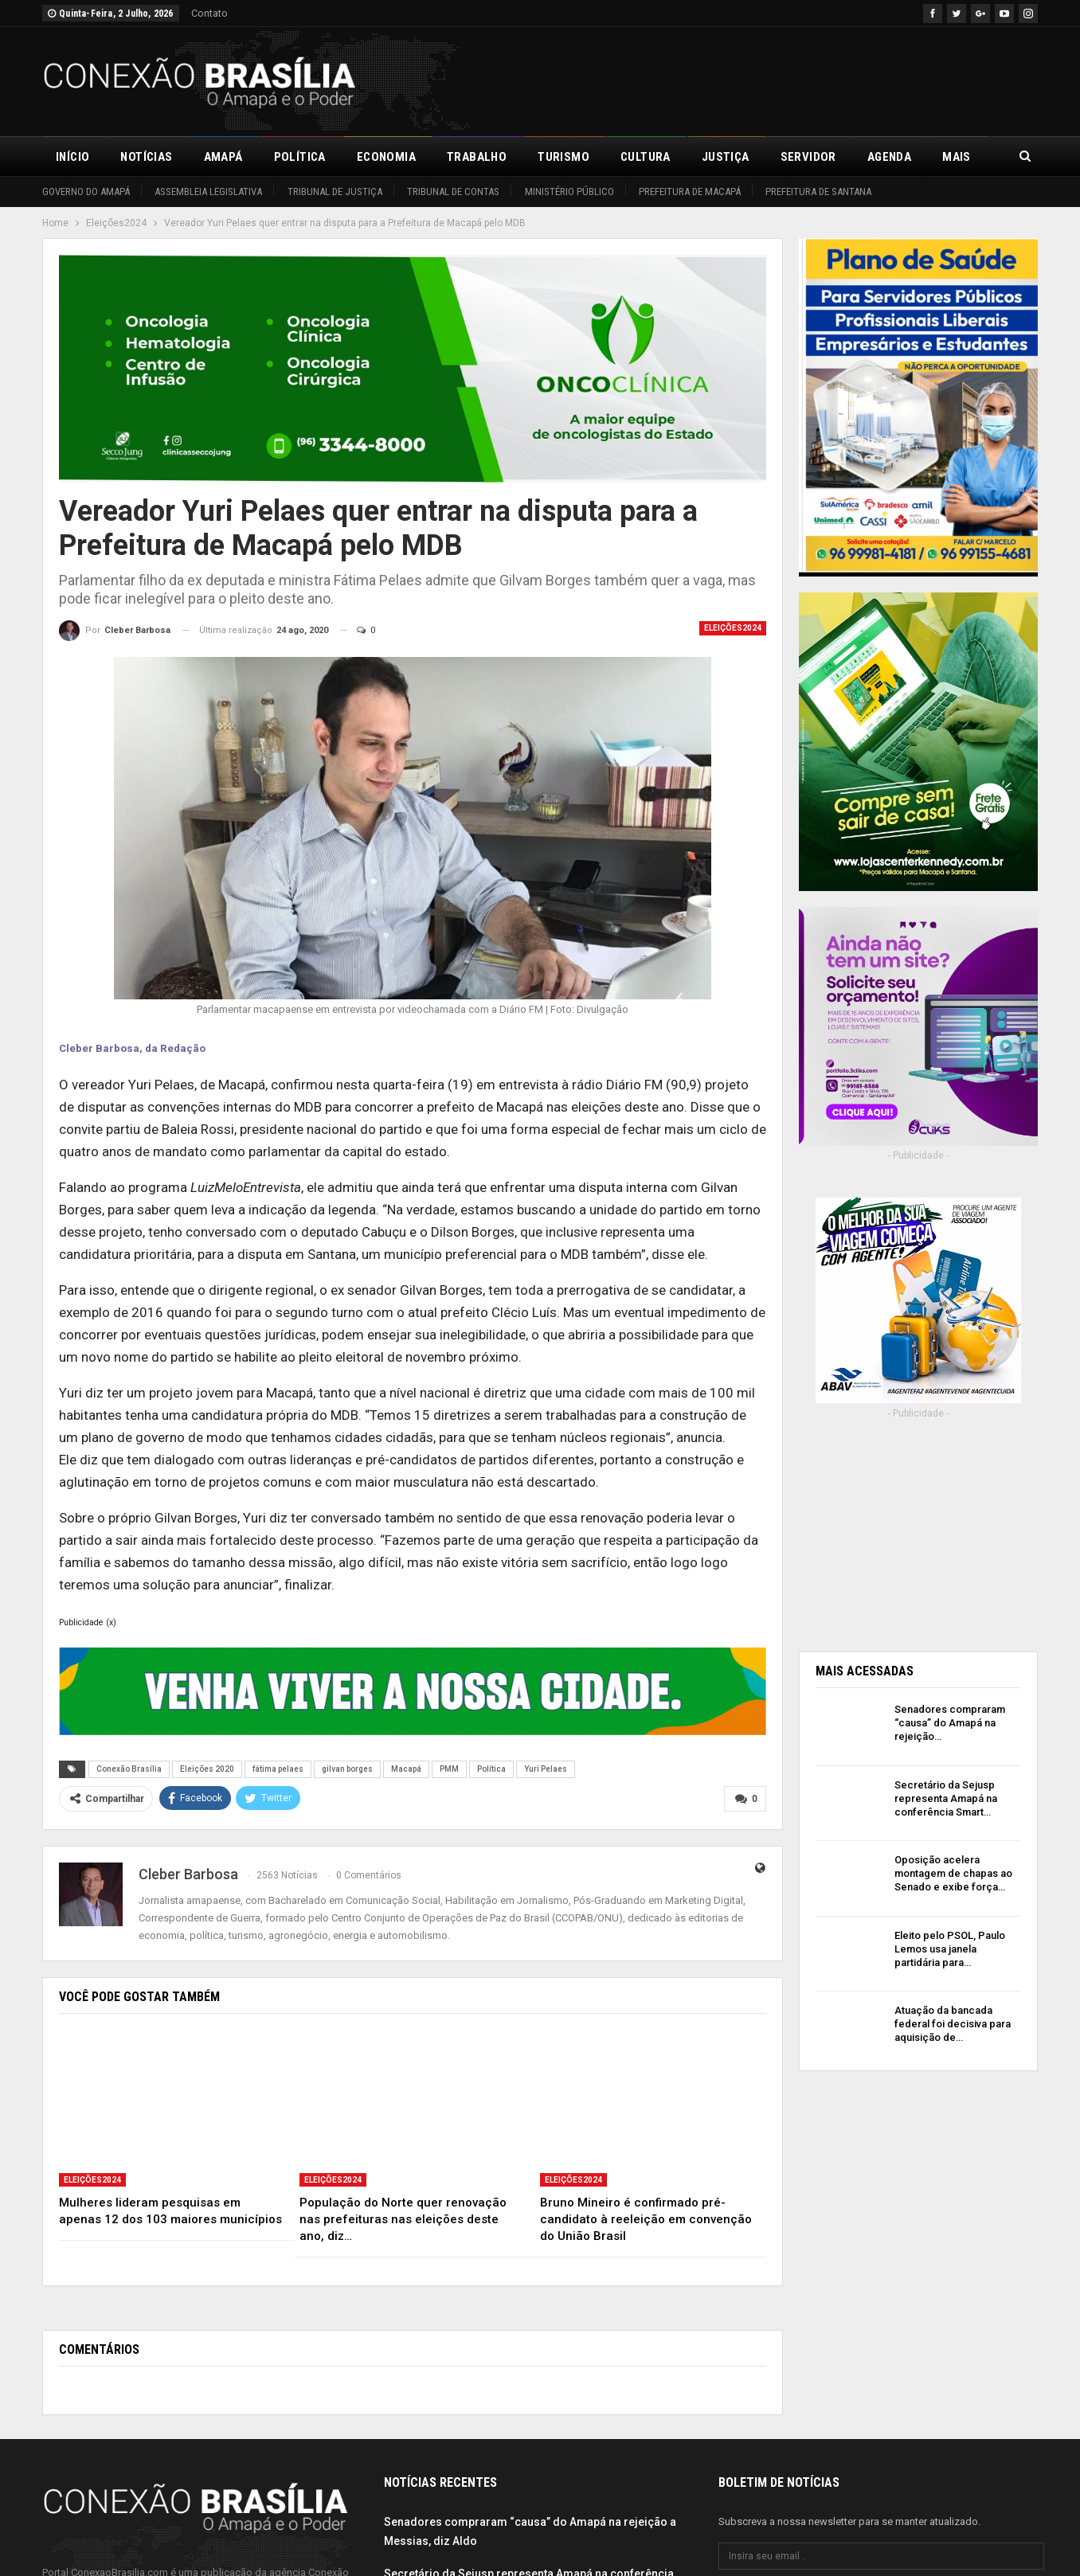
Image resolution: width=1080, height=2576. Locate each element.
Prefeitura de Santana (818, 191)
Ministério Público (569, 191)
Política (300, 157)
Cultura (645, 157)
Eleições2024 (732, 627)
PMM (449, 1769)
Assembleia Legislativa (208, 191)
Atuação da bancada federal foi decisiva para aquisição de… (952, 2023)
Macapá (406, 1769)
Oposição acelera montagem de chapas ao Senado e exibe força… (953, 1873)
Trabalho (477, 157)
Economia (386, 157)
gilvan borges (347, 1769)
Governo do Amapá (86, 191)
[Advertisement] (748, 79)
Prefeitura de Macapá (690, 191)
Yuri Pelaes (545, 1769)
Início (72, 157)
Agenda (889, 157)
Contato (209, 13)
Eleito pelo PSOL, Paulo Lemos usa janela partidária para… (949, 1948)
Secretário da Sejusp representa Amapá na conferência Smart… (945, 1798)
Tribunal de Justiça (335, 191)
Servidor (808, 157)
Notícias (146, 157)
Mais (956, 157)
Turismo (563, 157)
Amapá (223, 157)
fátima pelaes (277, 1769)
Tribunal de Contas (453, 191)
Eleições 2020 (207, 1769)
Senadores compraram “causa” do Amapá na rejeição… (949, 1722)
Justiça (725, 157)
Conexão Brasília (129, 1769)
